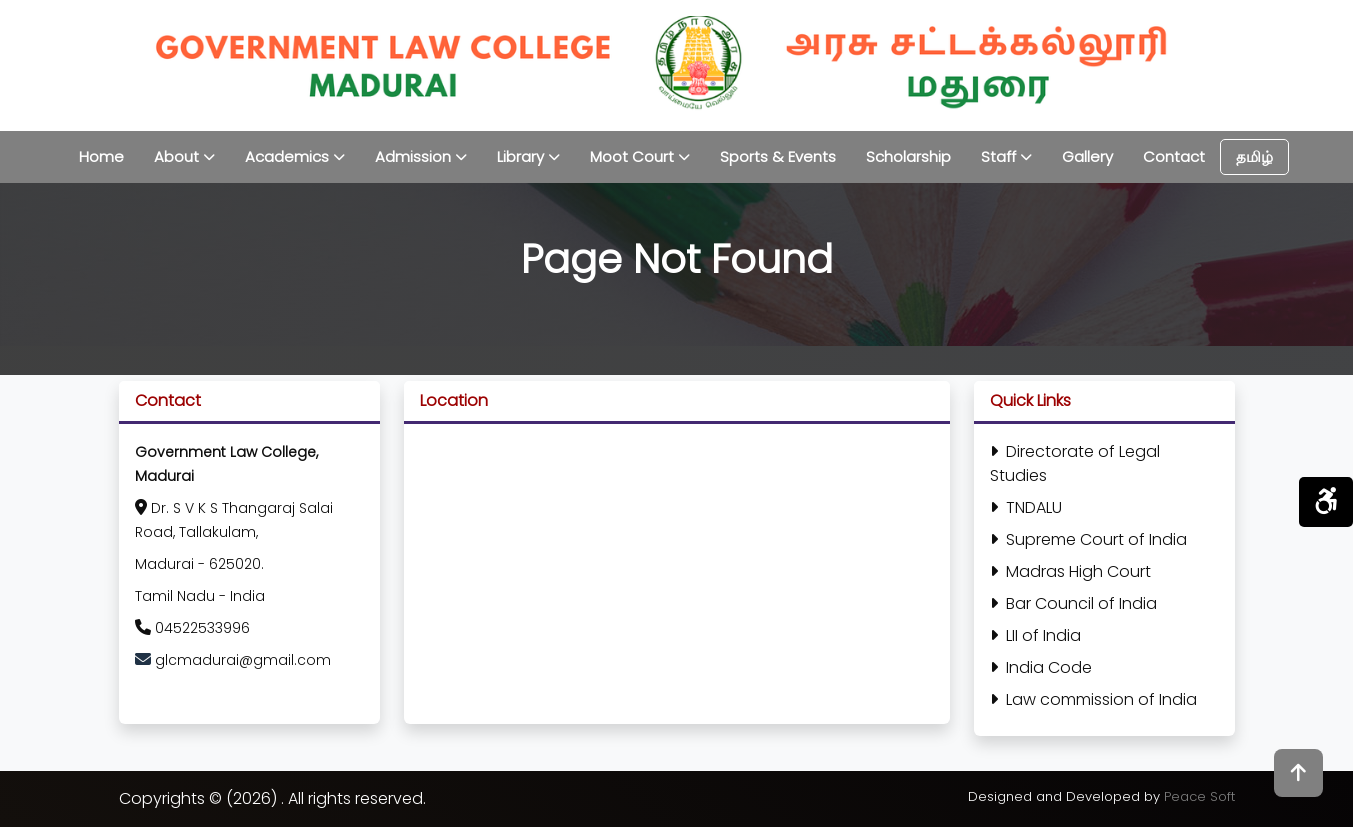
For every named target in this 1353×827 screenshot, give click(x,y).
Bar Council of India (1073, 603)
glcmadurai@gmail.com (243, 660)
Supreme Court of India (1088, 539)
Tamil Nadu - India (200, 596)
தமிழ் (1254, 156)
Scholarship (908, 156)
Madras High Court (1070, 571)
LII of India (1035, 635)
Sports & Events (778, 156)
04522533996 (192, 628)
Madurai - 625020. (199, 564)
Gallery (1087, 156)
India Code (1041, 667)
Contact (1174, 156)
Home (101, 156)
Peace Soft (1199, 796)
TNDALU (1026, 507)
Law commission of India (1093, 699)
